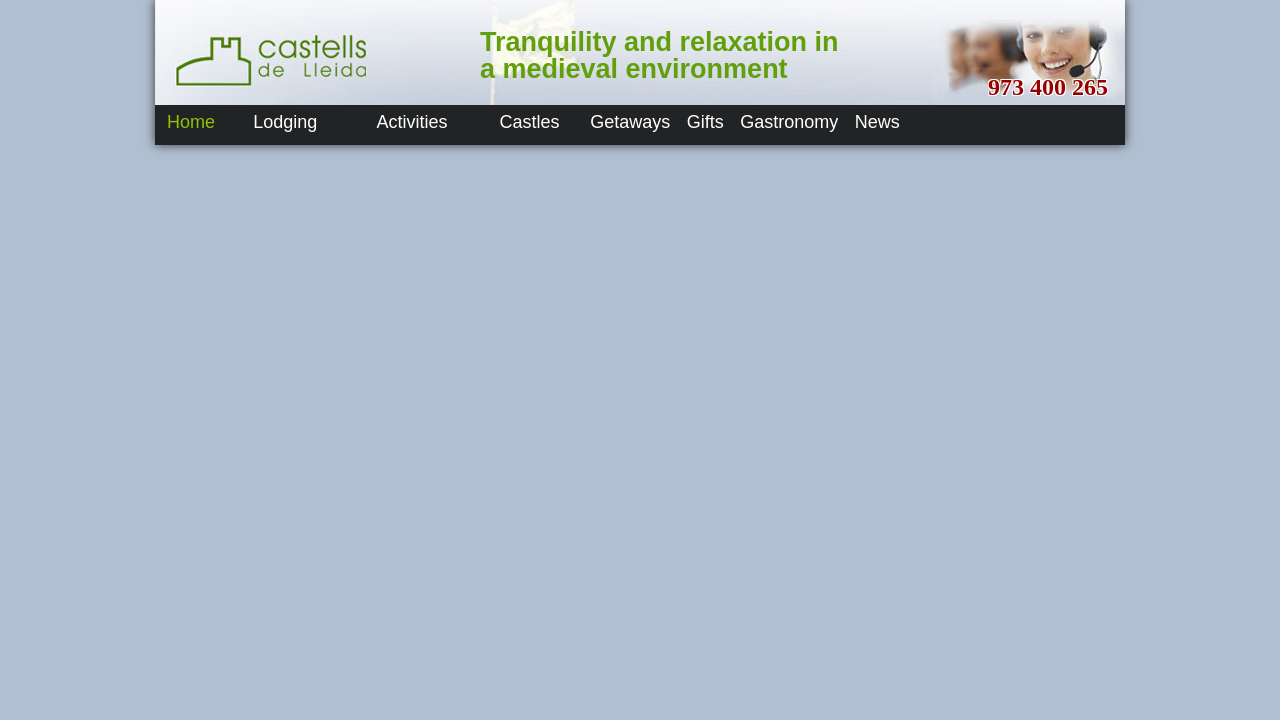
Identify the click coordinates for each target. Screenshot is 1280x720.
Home (191, 122)
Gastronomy (789, 122)
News (877, 122)
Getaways (630, 122)
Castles (530, 122)
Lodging (285, 122)
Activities (412, 122)
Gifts (705, 122)
